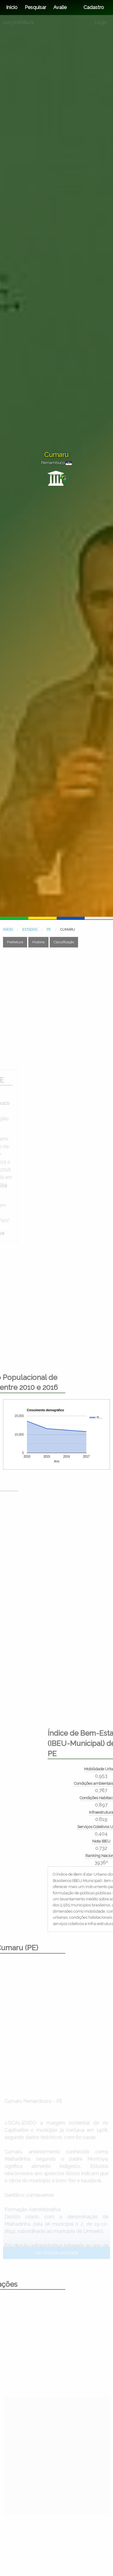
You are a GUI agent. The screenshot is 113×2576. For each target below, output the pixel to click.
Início (11, 7)
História (38, 942)
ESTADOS (29, 930)
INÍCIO (8, 930)
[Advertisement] (56, 1008)
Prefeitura (15, 942)
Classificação (64, 942)
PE (49, 930)
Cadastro (93, 7)
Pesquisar (35, 7)
